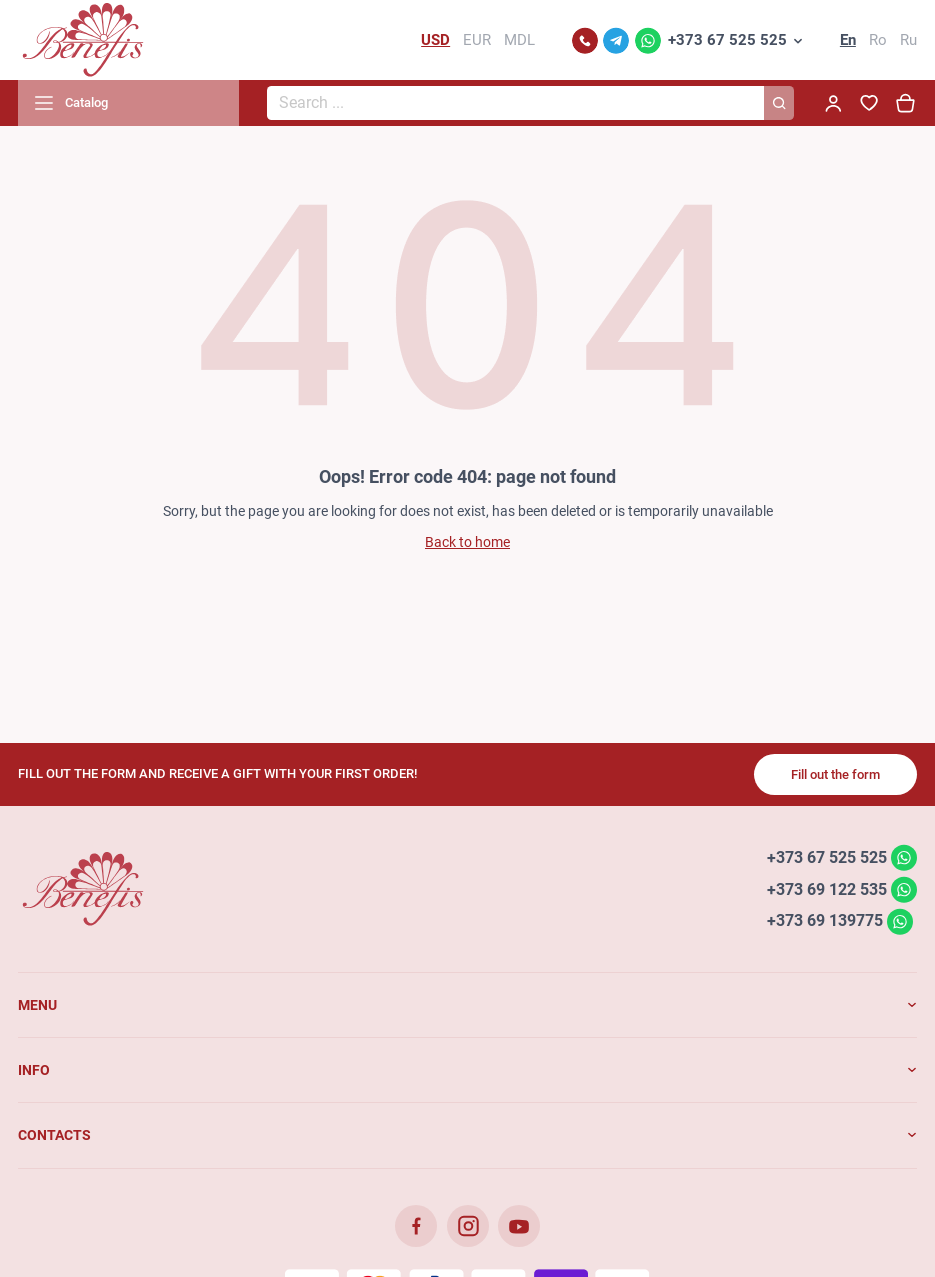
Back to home (467, 542)
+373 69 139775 (825, 920)
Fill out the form (835, 774)
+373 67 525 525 (727, 40)
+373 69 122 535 (827, 888)
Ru (908, 40)
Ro (878, 40)
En (848, 40)
